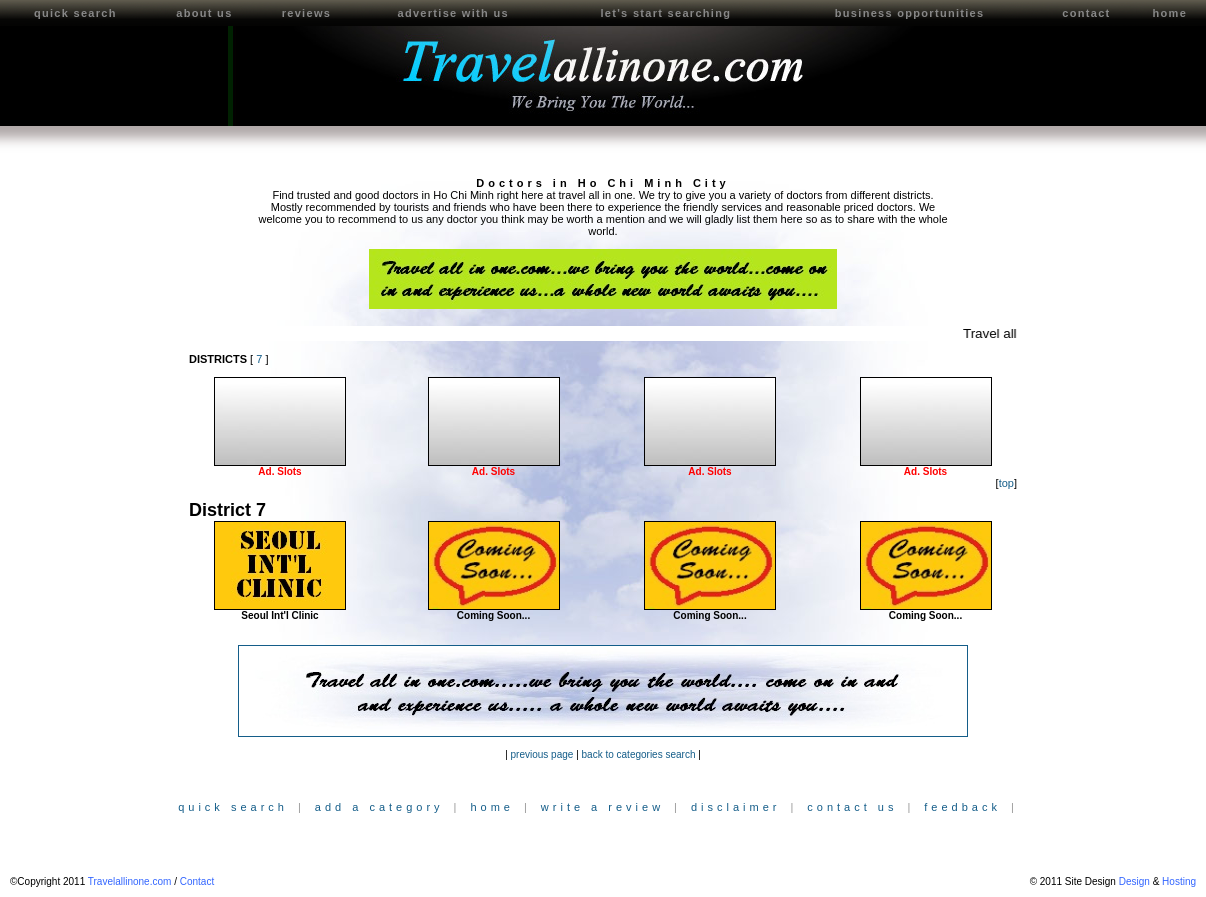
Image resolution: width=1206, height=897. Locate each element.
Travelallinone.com (130, 881)
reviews (306, 13)
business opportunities (910, 13)
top (1006, 483)
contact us (852, 807)
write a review (602, 807)
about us (204, 13)
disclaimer (736, 807)
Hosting (1179, 881)
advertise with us (452, 13)
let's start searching (665, 13)
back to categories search (639, 754)
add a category (379, 807)
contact (1086, 13)
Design (1134, 881)
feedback (962, 807)
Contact (197, 881)
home (1170, 13)
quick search (75, 13)
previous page (542, 754)
